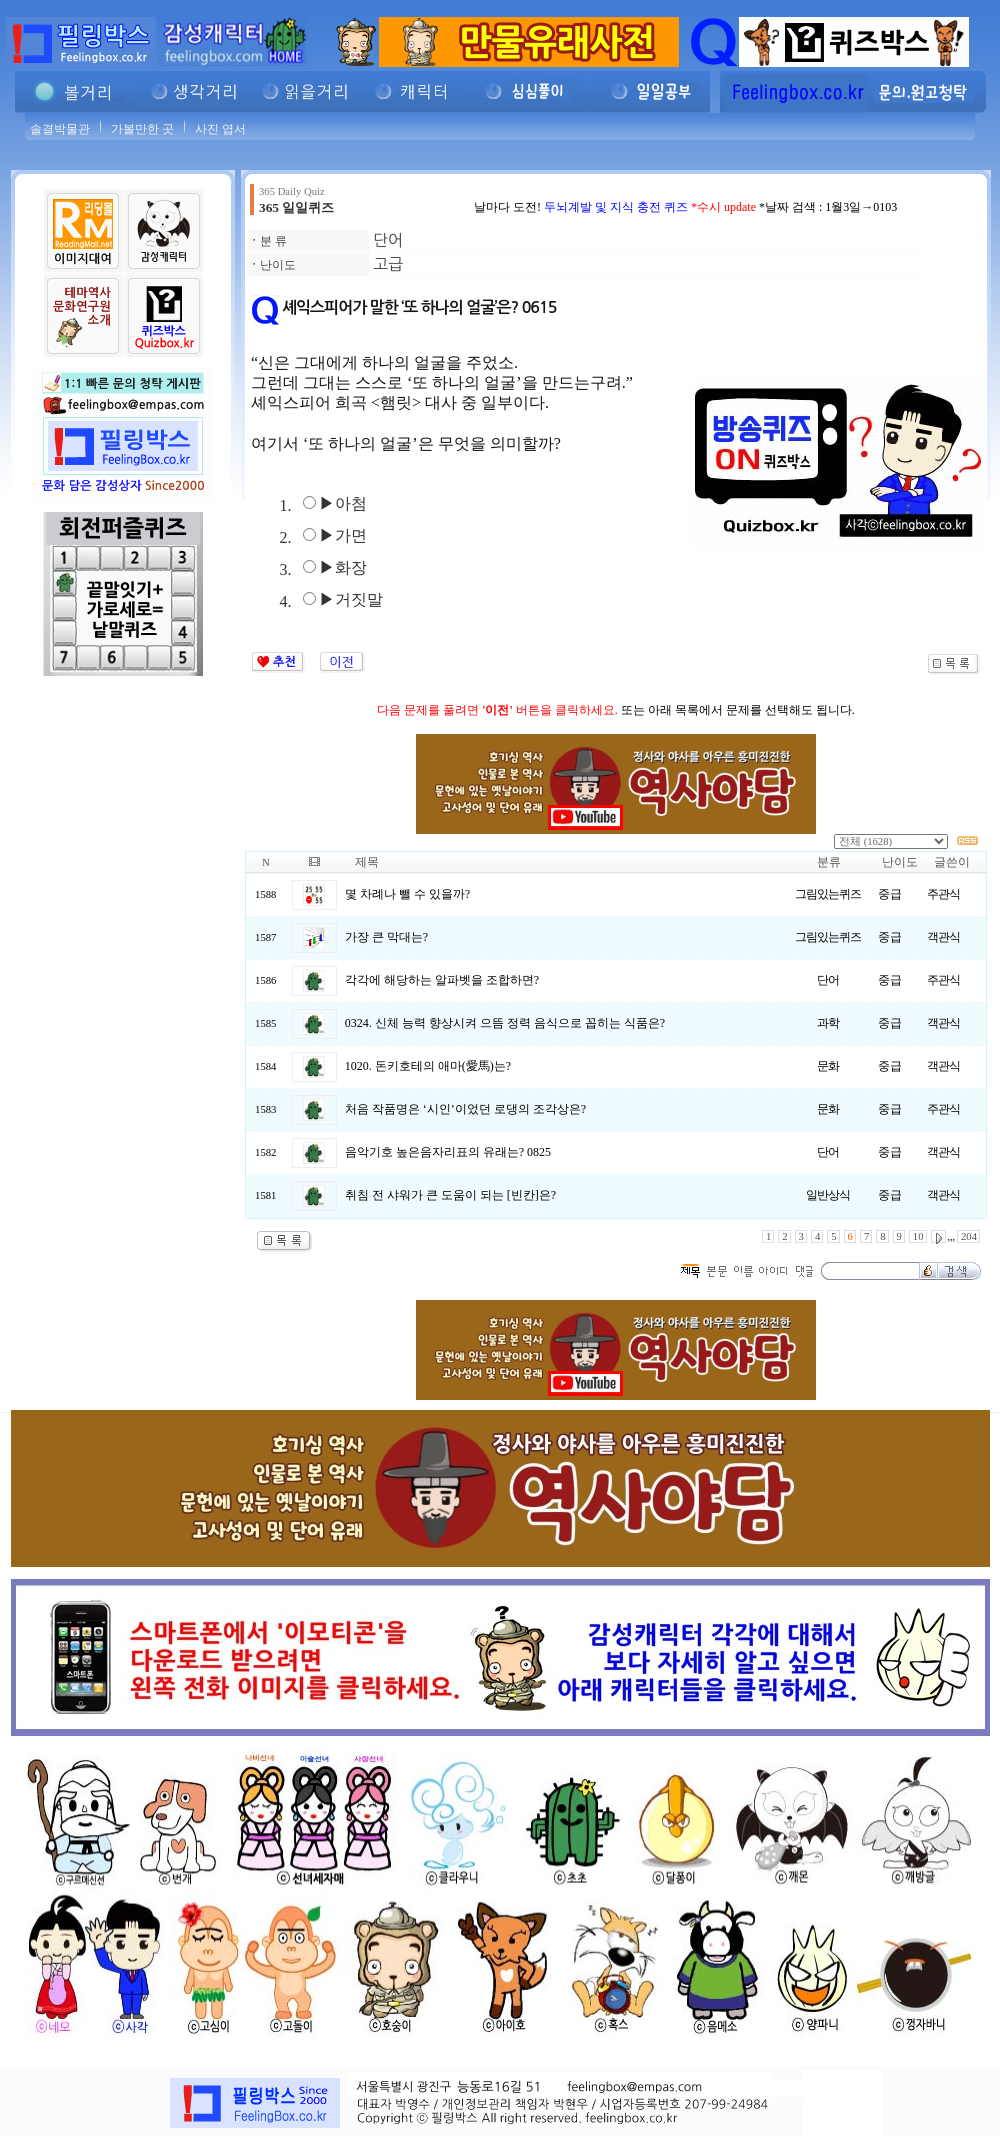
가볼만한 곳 (142, 129)
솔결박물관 (60, 129)
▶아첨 (343, 503)
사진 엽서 (220, 129)
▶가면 (343, 535)
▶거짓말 (351, 599)
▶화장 (343, 567)
